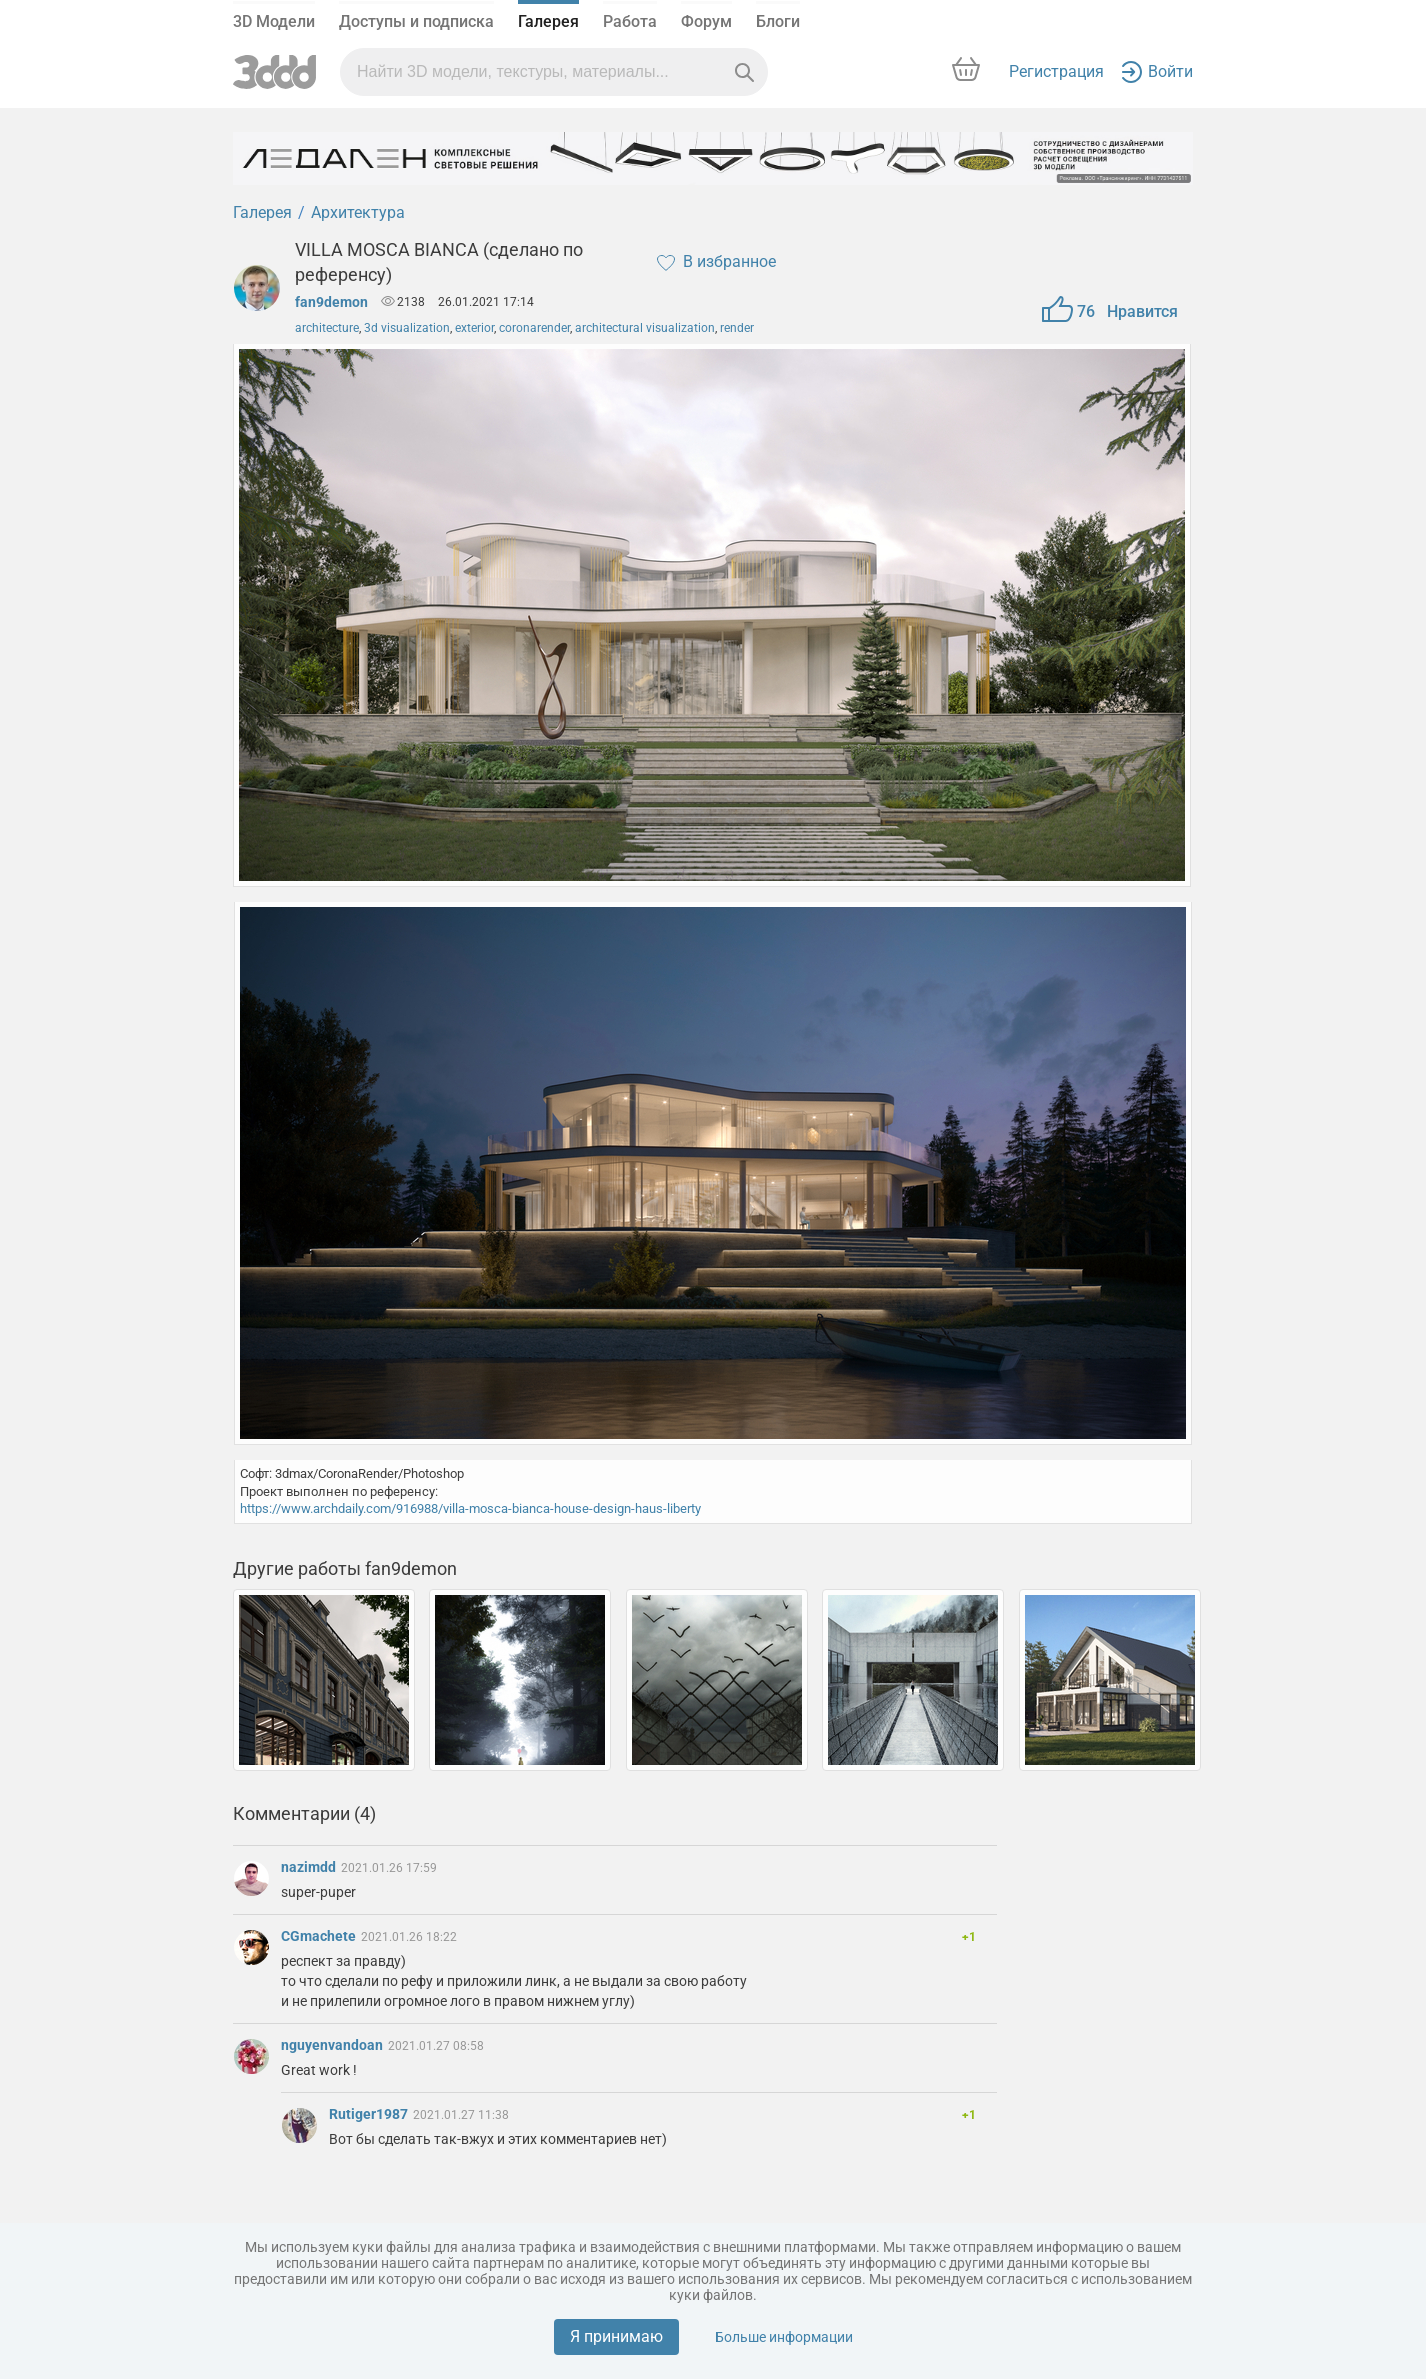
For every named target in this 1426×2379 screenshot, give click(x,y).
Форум (706, 21)
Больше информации (784, 2337)
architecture (327, 328)
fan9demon (331, 302)
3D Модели (274, 21)
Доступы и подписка (416, 21)
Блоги (778, 21)
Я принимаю (616, 2336)
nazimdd (310, 1867)
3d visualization (407, 328)
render (737, 328)
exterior (474, 328)
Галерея (548, 21)
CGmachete (320, 1936)
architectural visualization (645, 328)
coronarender (534, 328)
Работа (630, 21)
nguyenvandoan (333, 2045)
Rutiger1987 (370, 2114)
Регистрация (1056, 71)
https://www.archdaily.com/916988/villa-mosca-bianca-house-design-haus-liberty (470, 1508)
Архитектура (358, 212)
